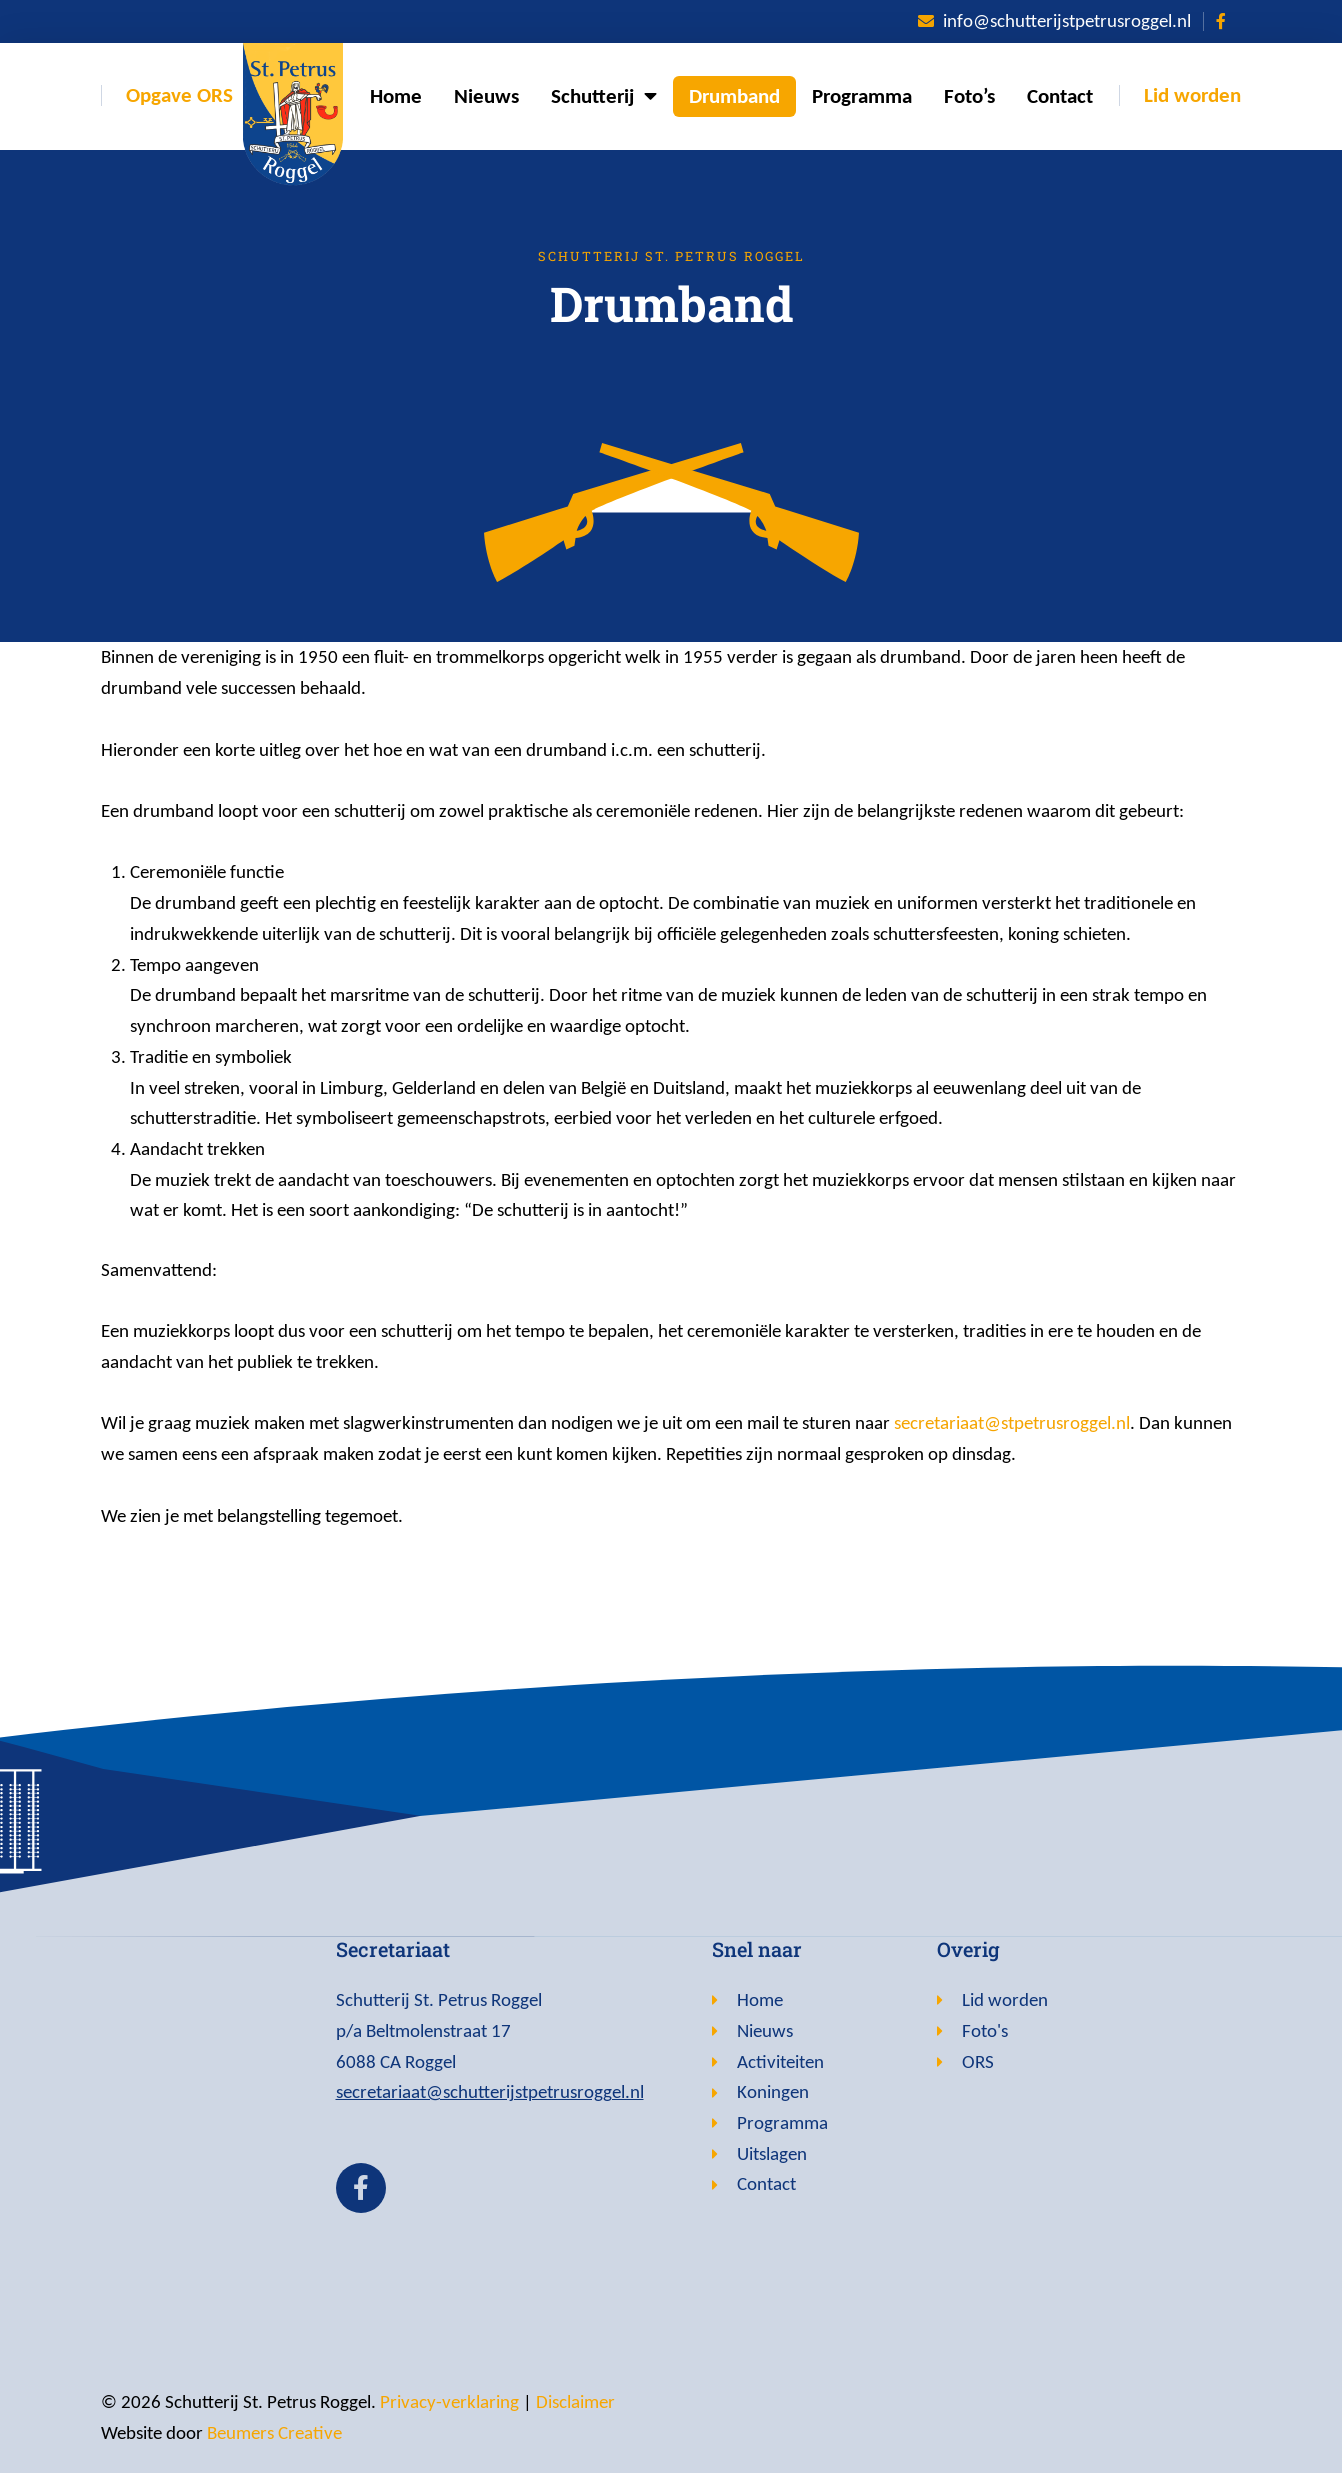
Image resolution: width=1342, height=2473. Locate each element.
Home (396, 96)
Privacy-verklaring (449, 2401)
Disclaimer (575, 2401)
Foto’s (969, 96)
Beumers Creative (274, 2432)
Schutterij (604, 96)
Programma (862, 96)
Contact (1060, 96)
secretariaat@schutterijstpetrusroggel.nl (490, 2091)
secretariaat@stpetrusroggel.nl (1012, 1422)
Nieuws (486, 96)
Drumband (734, 96)
